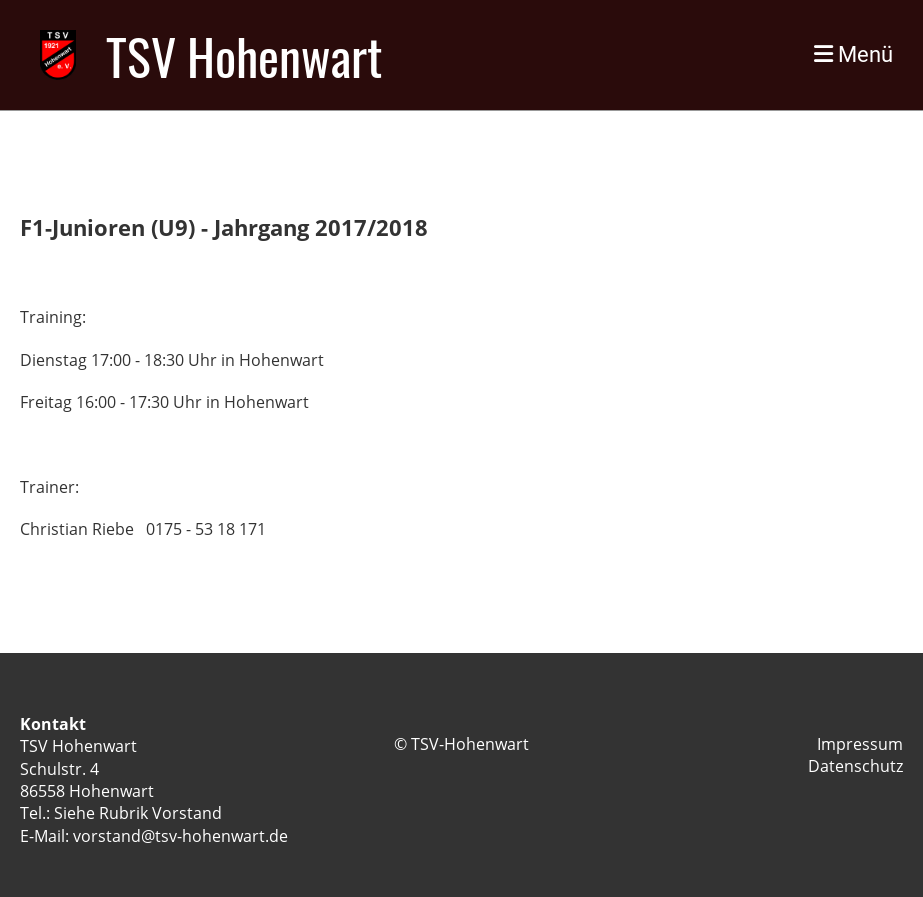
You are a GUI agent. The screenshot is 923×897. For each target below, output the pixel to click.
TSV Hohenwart (244, 55)
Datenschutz (855, 766)
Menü (853, 54)
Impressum (860, 744)
